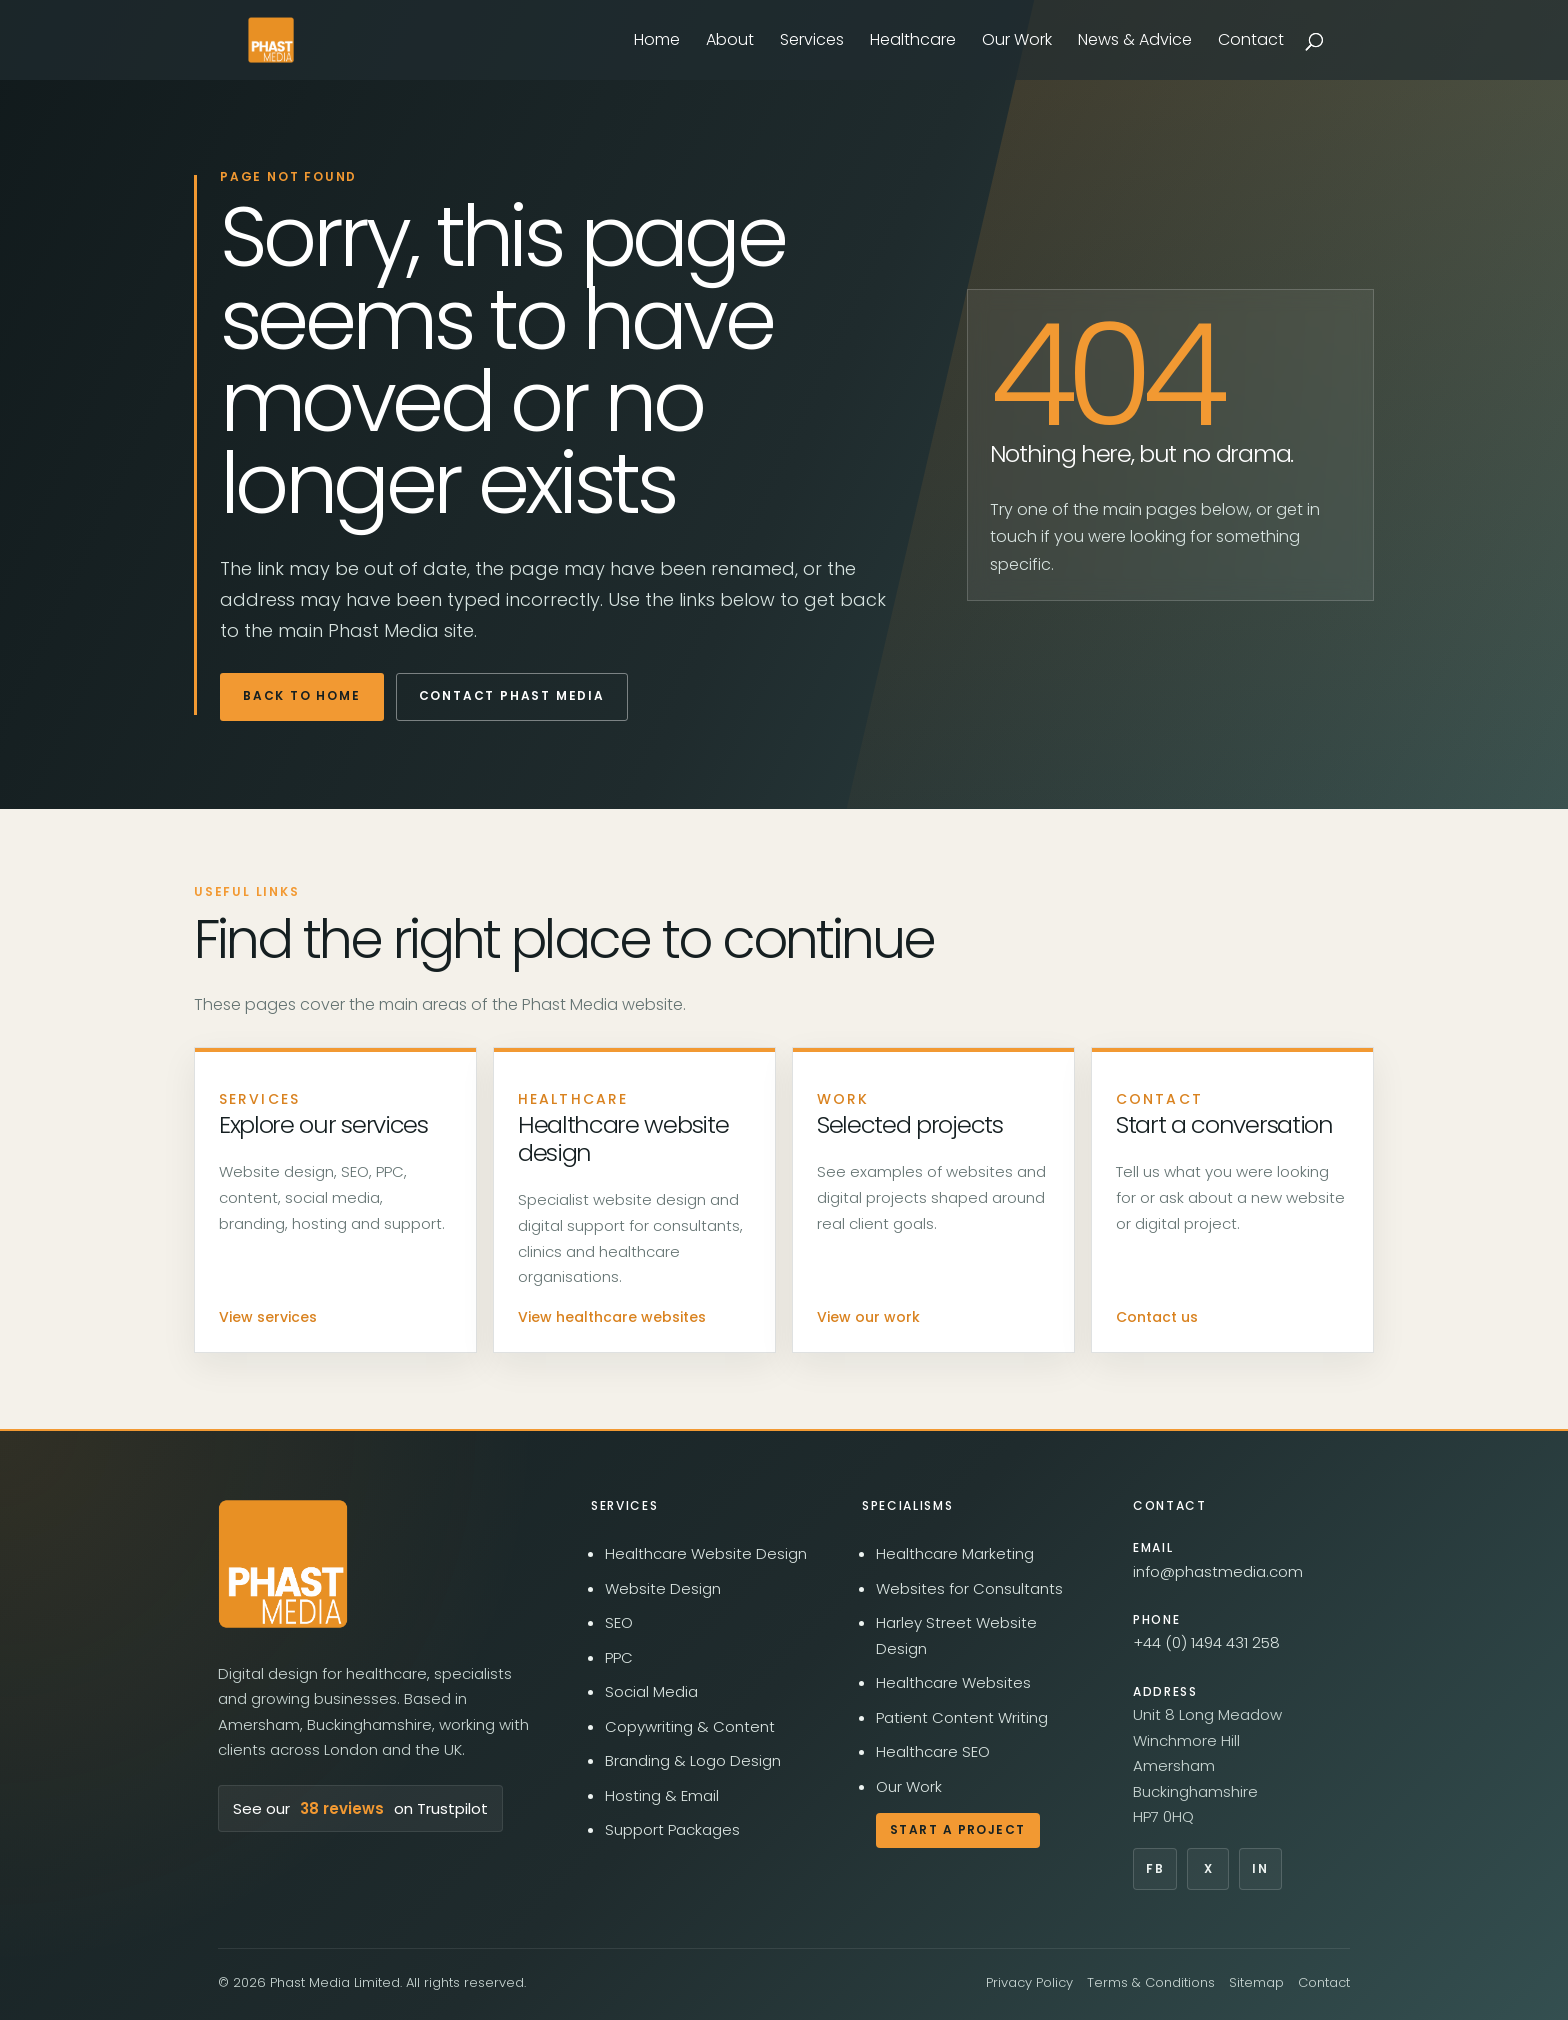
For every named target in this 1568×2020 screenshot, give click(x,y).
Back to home (302, 695)
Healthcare (913, 42)
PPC (619, 1657)
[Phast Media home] (283, 1564)
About (730, 42)
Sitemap (1256, 1982)
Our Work (1017, 42)
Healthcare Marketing (955, 1553)
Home (657, 42)
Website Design (663, 1588)
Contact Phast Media (512, 695)
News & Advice (1135, 42)
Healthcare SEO (933, 1751)
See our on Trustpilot (360, 1809)
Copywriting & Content (690, 1726)
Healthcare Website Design (706, 1553)
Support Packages (672, 1829)
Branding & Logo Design (693, 1760)
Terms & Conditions (1151, 1982)
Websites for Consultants (969, 1588)
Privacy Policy (1029, 1982)
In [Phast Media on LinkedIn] (1260, 1868)
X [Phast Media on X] (1209, 1868)
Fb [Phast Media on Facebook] (1155, 1868)
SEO (619, 1622)
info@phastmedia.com (1218, 1571)
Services (812, 42)
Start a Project (958, 1829)
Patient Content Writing (962, 1717)
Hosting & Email (662, 1795)
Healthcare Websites (953, 1682)
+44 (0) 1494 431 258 (1206, 1642)
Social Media (651, 1691)
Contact (1251, 42)
